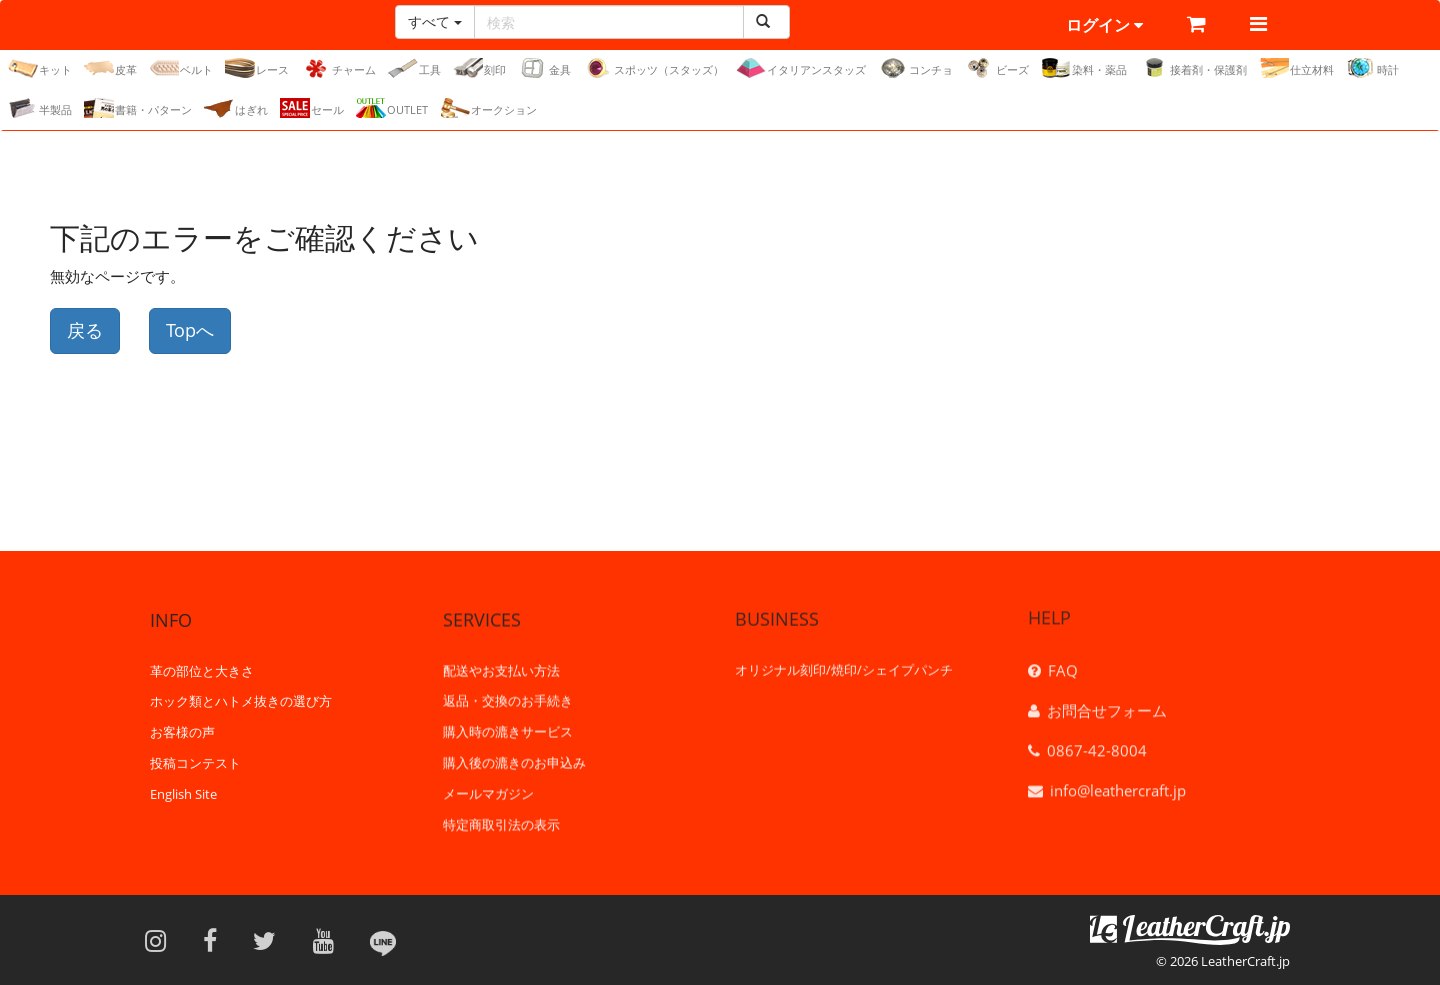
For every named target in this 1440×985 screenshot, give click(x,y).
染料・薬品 (1084, 68)
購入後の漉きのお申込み (514, 761)
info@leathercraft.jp (1118, 785)
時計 (1372, 68)
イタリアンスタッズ (801, 68)
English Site (183, 793)
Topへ (190, 330)
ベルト (181, 68)
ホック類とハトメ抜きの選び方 (241, 700)
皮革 (110, 68)
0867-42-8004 (1097, 745)
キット (40, 68)
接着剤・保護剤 (1193, 68)
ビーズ (997, 68)
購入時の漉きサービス (508, 730)
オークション (488, 108)
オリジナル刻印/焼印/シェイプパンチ (844, 666)
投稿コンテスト (195, 762)
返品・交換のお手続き (508, 699)
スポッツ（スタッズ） (653, 68)
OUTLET (392, 108)
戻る (85, 330)
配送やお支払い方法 (501, 668)
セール (312, 108)
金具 (544, 68)
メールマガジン (488, 791)
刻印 (479, 68)
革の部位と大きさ (202, 669)
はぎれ (236, 108)
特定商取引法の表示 (501, 822)
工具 (414, 68)
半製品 (40, 108)
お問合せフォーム (1107, 705)
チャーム (338, 68)
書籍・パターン (138, 108)
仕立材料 (1296, 68)
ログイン (1104, 25)
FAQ (1063, 665)
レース (257, 68)
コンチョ (915, 68)
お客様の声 (182, 731)
